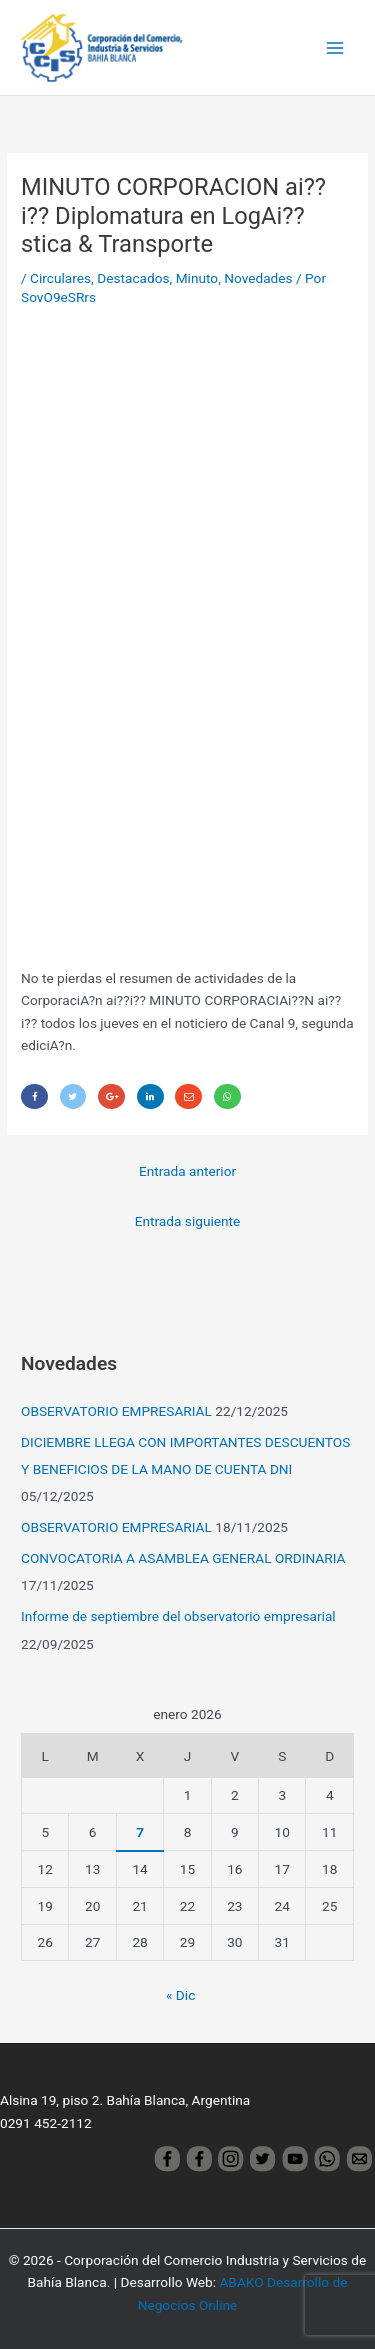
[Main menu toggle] (335, 47)
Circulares (60, 278)
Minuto (197, 278)
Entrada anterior (187, 1171)
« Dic (180, 1995)
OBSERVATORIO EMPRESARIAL (116, 1411)
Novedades (258, 278)
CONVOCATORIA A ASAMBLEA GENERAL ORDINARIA (183, 1558)
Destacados (133, 278)
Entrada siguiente (188, 1221)
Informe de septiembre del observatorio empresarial (178, 1616)
